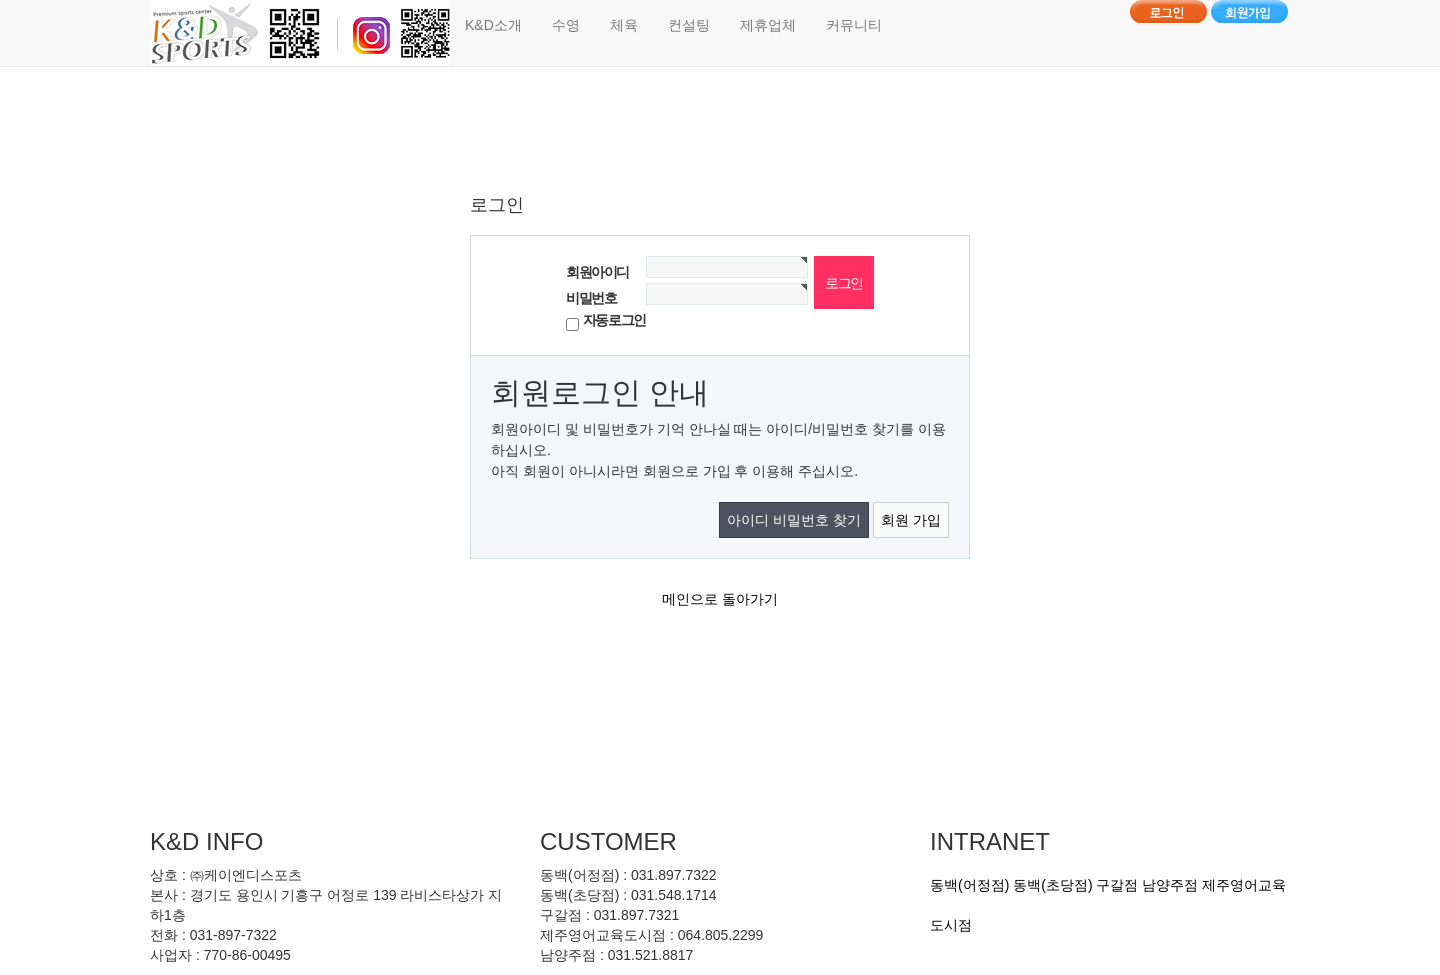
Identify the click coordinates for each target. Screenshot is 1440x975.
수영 (566, 25)
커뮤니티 (854, 25)
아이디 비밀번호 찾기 (794, 520)
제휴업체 (768, 25)
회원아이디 (597, 272)
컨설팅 (689, 25)
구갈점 (1117, 885)
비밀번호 (591, 298)
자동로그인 (614, 320)
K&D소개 (493, 25)
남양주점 (1170, 885)
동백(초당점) (1052, 885)
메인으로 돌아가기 (720, 599)
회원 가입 (911, 520)
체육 (624, 25)
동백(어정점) (969, 885)
